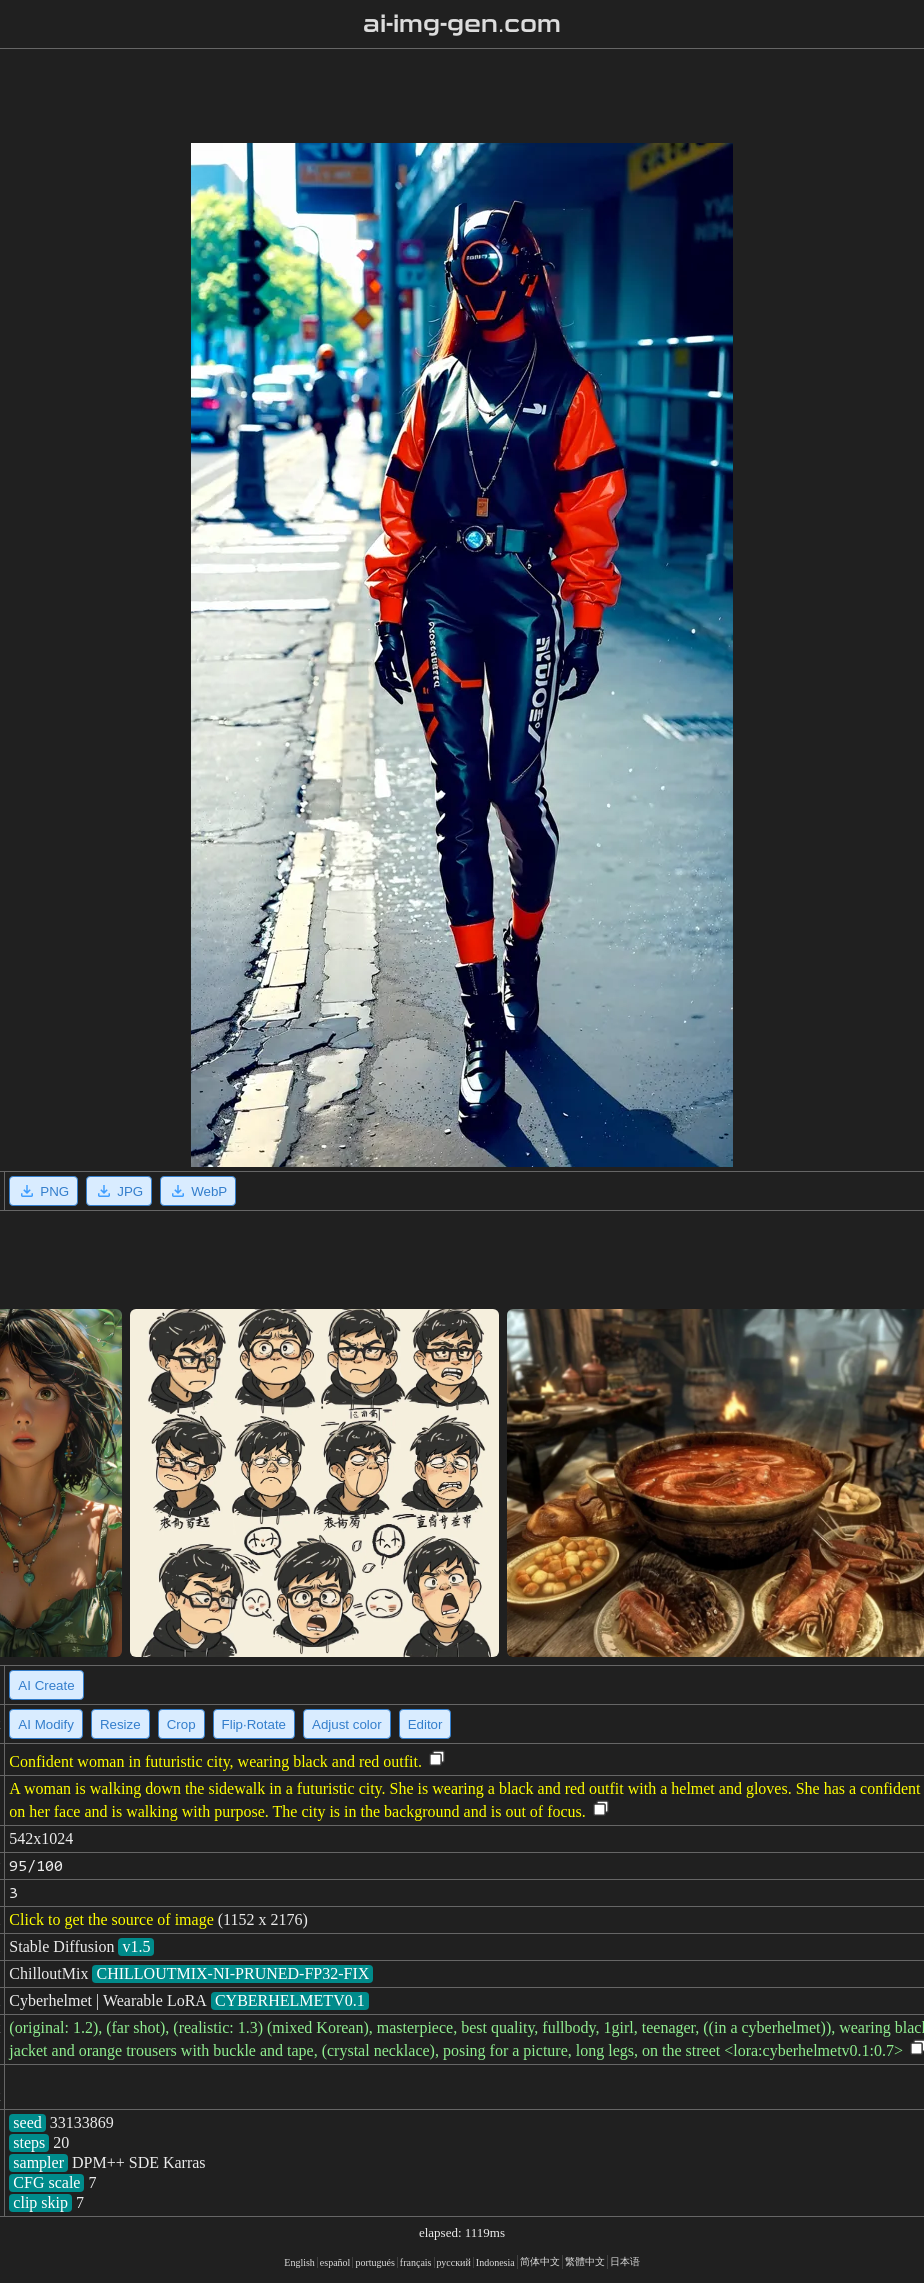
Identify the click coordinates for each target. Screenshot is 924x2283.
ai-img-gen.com (462, 24)
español (335, 2262)
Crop (181, 1724)
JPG (119, 1191)
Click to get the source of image (111, 1919)
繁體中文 (585, 2261)
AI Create (46, 1685)
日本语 (625, 2261)
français (416, 2262)
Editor (425, 1724)
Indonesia (495, 2262)
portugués (374, 2262)
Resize (120, 1724)
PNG (43, 1191)
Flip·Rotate (254, 1724)
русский (454, 2262)
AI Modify (46, 1724)
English (299, 2262)
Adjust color (347, 1724)
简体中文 (540, 2261)
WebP (198, 1191)
